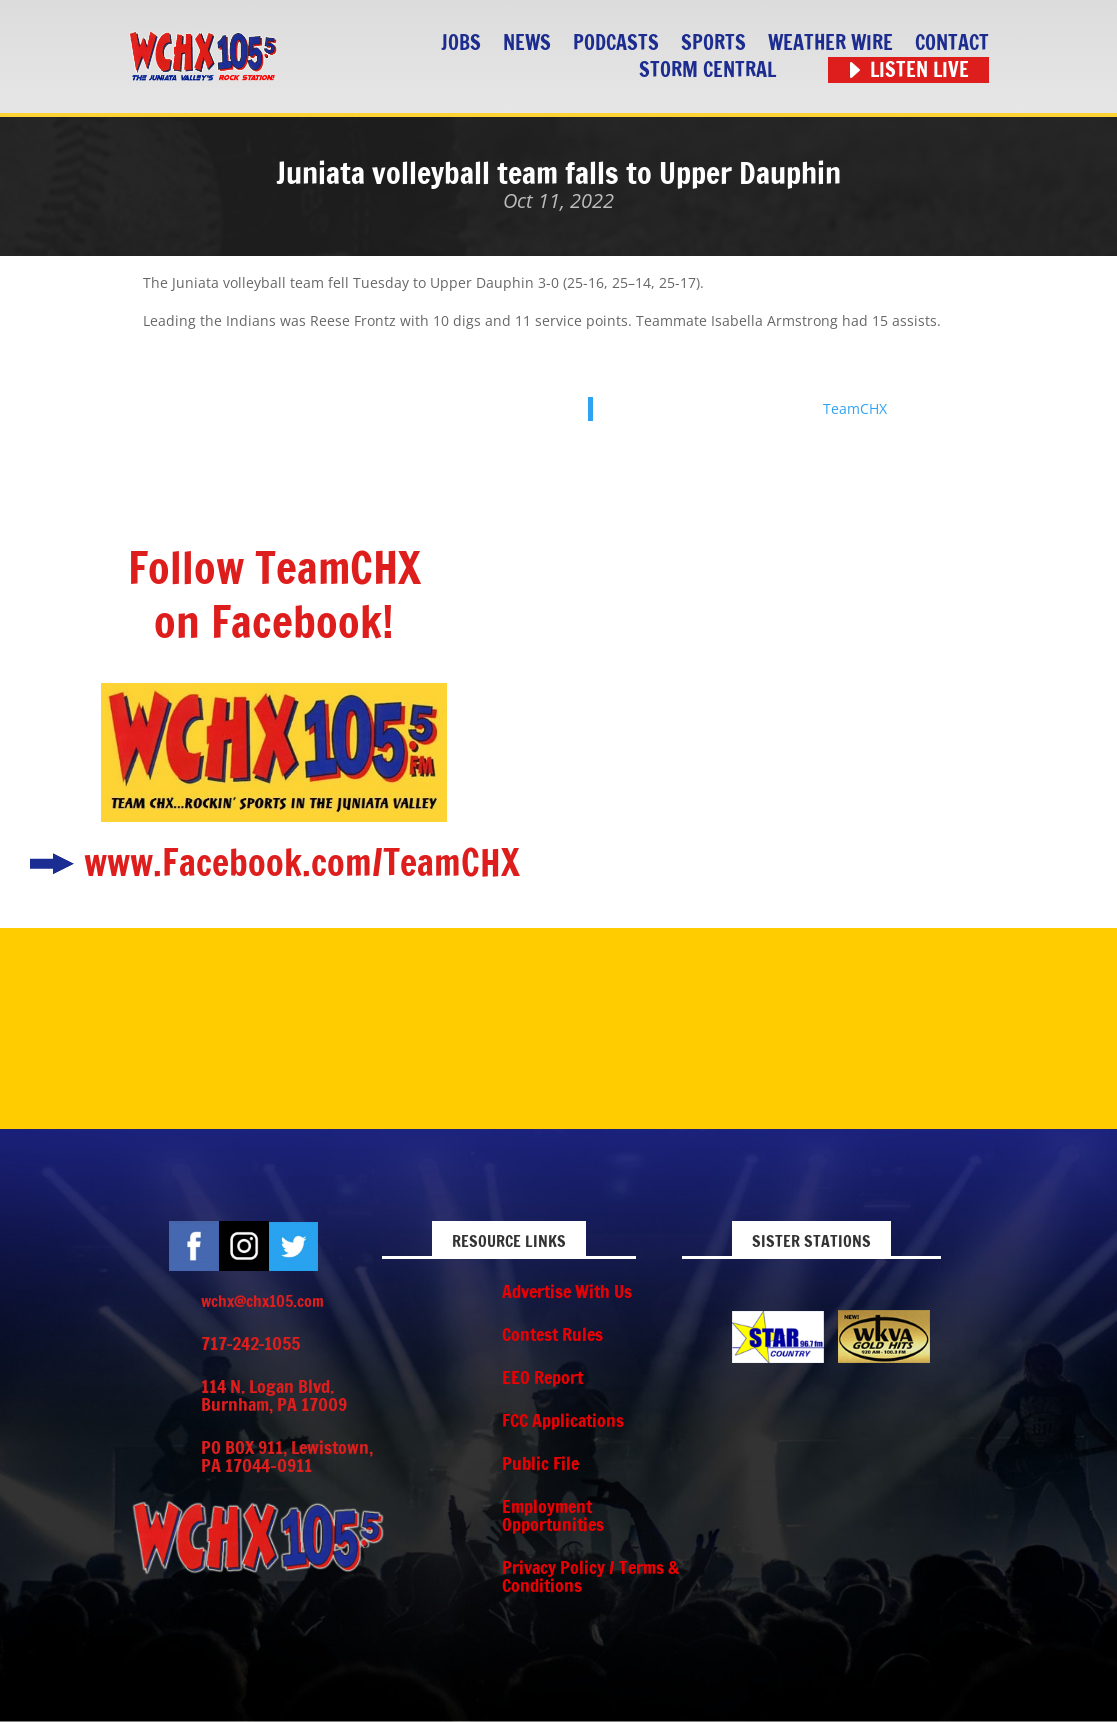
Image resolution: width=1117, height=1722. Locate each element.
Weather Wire (830, 43)
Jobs (461, 43)
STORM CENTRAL (707, 70)
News (527, 43)
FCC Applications (563, 1420)
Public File (540, 1463)
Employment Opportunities (553, 1515)
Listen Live (919, 70)
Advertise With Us (567, 1291)
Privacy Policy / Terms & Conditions (590, 1576)
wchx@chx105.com (262, 1301)
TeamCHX (855, 408)
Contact (952, 43)
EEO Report (542, 1377)
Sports (713, 43)
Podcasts (616, 43)
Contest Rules (552, 1334)
